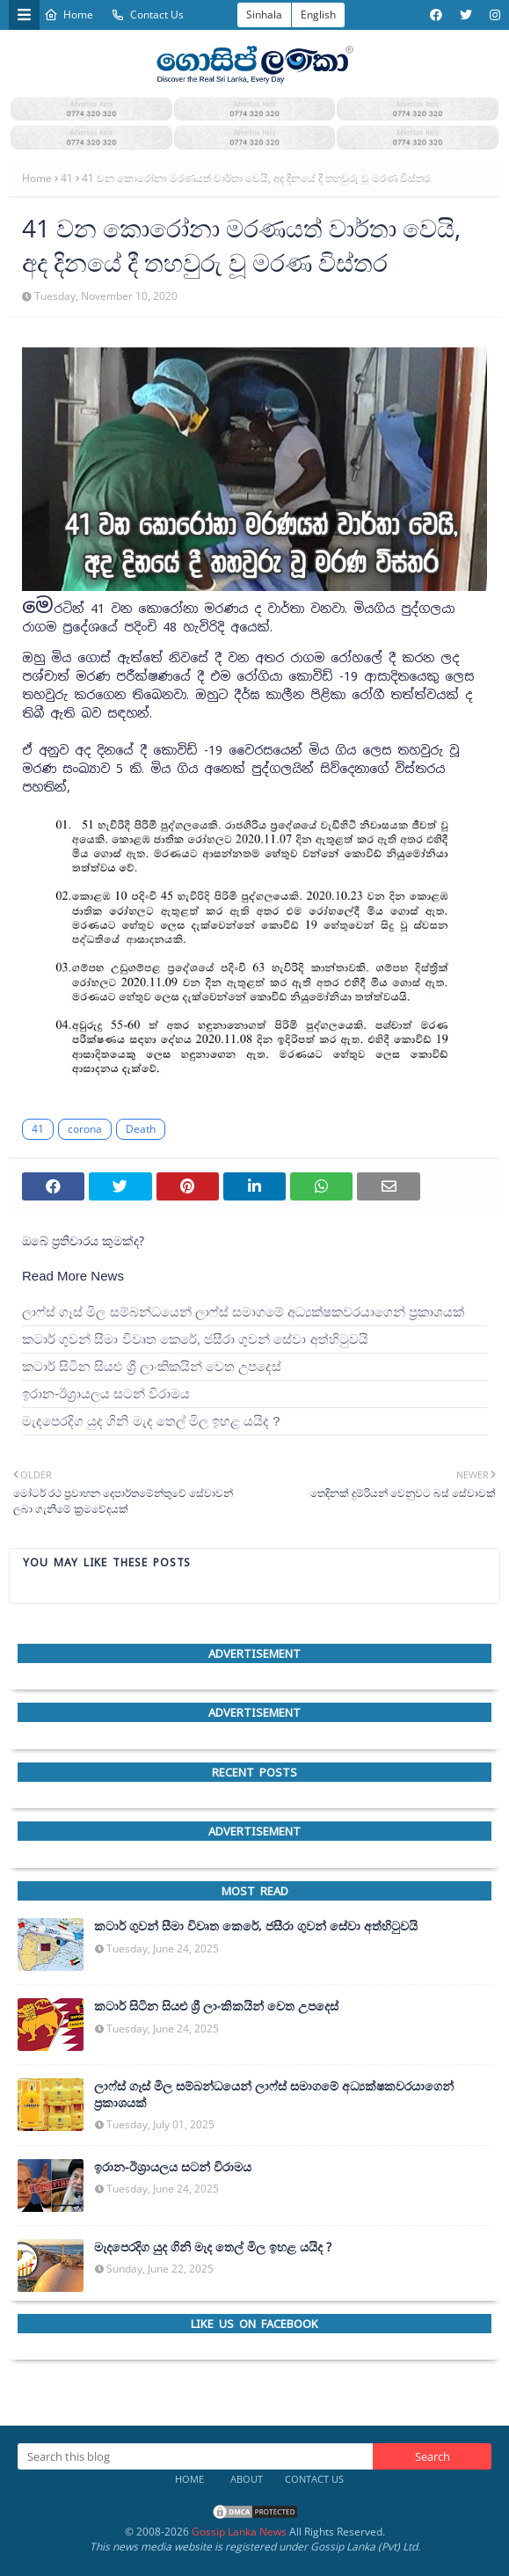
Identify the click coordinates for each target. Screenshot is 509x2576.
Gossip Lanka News (239, 2531)
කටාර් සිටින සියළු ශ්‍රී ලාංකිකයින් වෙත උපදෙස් (151, 1366)
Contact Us (147, 14)
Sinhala (264, 14)
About (246, 2478)
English (318, 14)
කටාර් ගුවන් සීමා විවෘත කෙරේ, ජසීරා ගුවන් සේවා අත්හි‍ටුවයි (195, 1339)
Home (68, 14)
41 (67, 178)
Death (141, 1128)
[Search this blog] (195, 2456)
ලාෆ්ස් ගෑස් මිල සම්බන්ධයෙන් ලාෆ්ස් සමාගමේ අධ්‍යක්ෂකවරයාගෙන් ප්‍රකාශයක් (243, 1311)
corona (85, 1128)
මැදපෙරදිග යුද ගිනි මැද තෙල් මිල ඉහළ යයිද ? (151, 1420)
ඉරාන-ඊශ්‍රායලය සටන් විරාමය (106, 1393)
